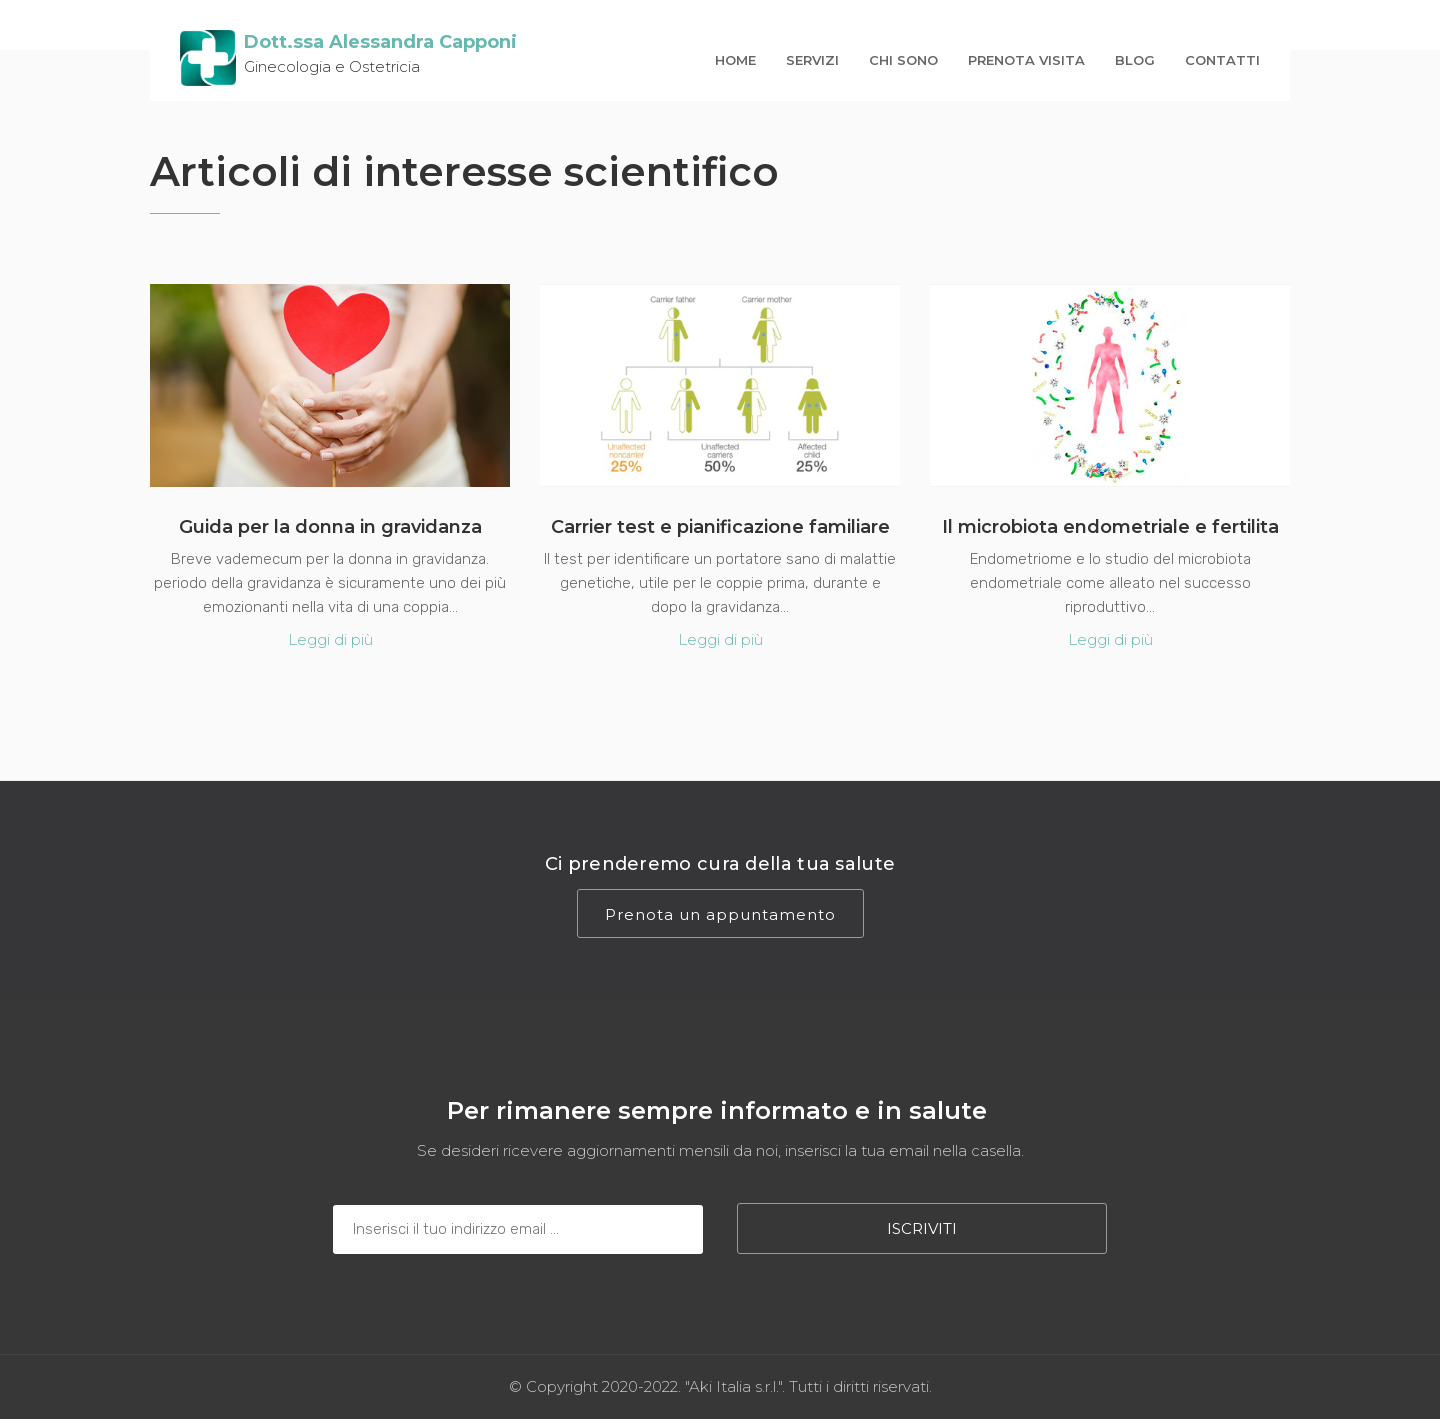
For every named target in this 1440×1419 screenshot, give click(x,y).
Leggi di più (330, 639)
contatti (1222, 60)
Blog (1135, 60)
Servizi (812, 60)
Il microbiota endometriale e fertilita (1110, 527)
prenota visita (1026, 60)
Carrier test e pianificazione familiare (720, 527)
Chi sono (903, 60)
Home (735, 60)
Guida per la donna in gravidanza (330, 527)
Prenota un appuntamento (720, 914)
